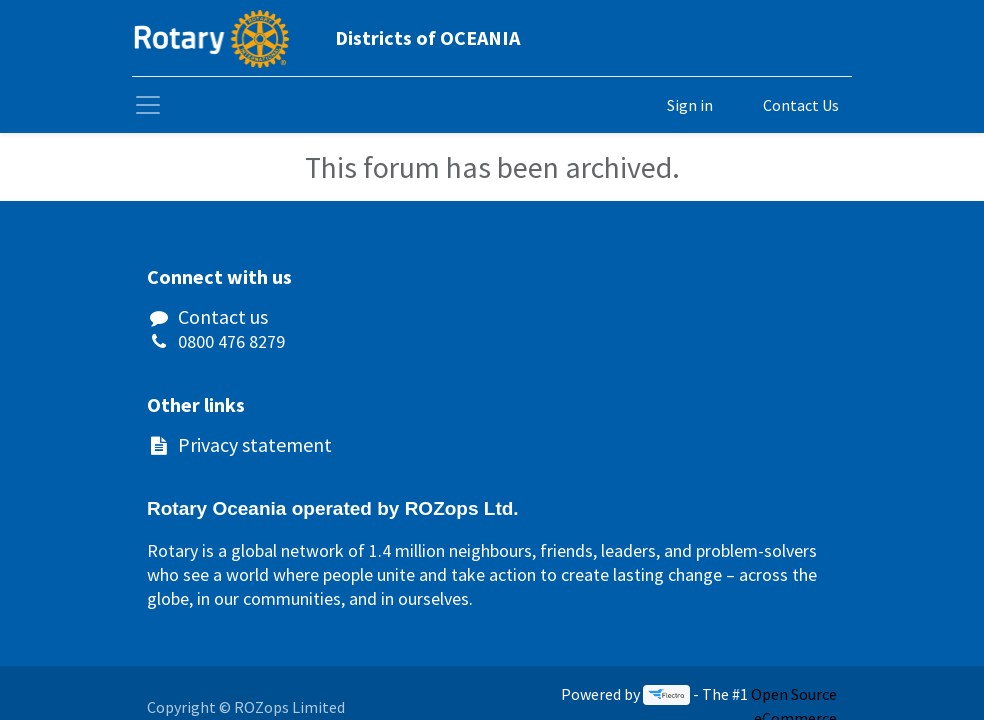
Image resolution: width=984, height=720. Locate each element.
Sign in (690, 105)
